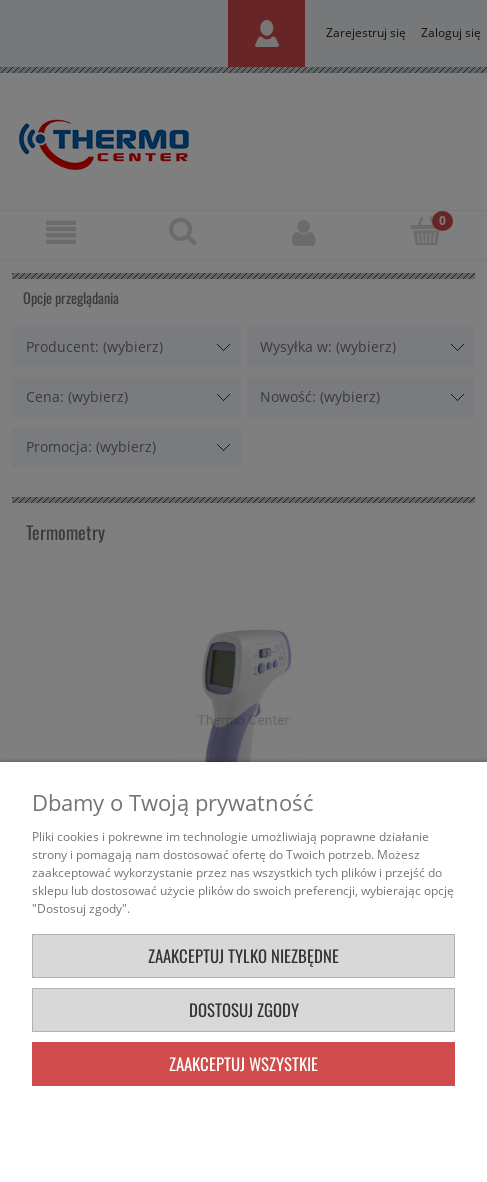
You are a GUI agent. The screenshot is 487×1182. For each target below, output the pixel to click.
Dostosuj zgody (244, 1009)
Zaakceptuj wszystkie (243, 1063)
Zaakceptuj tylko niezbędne (243, 955)
